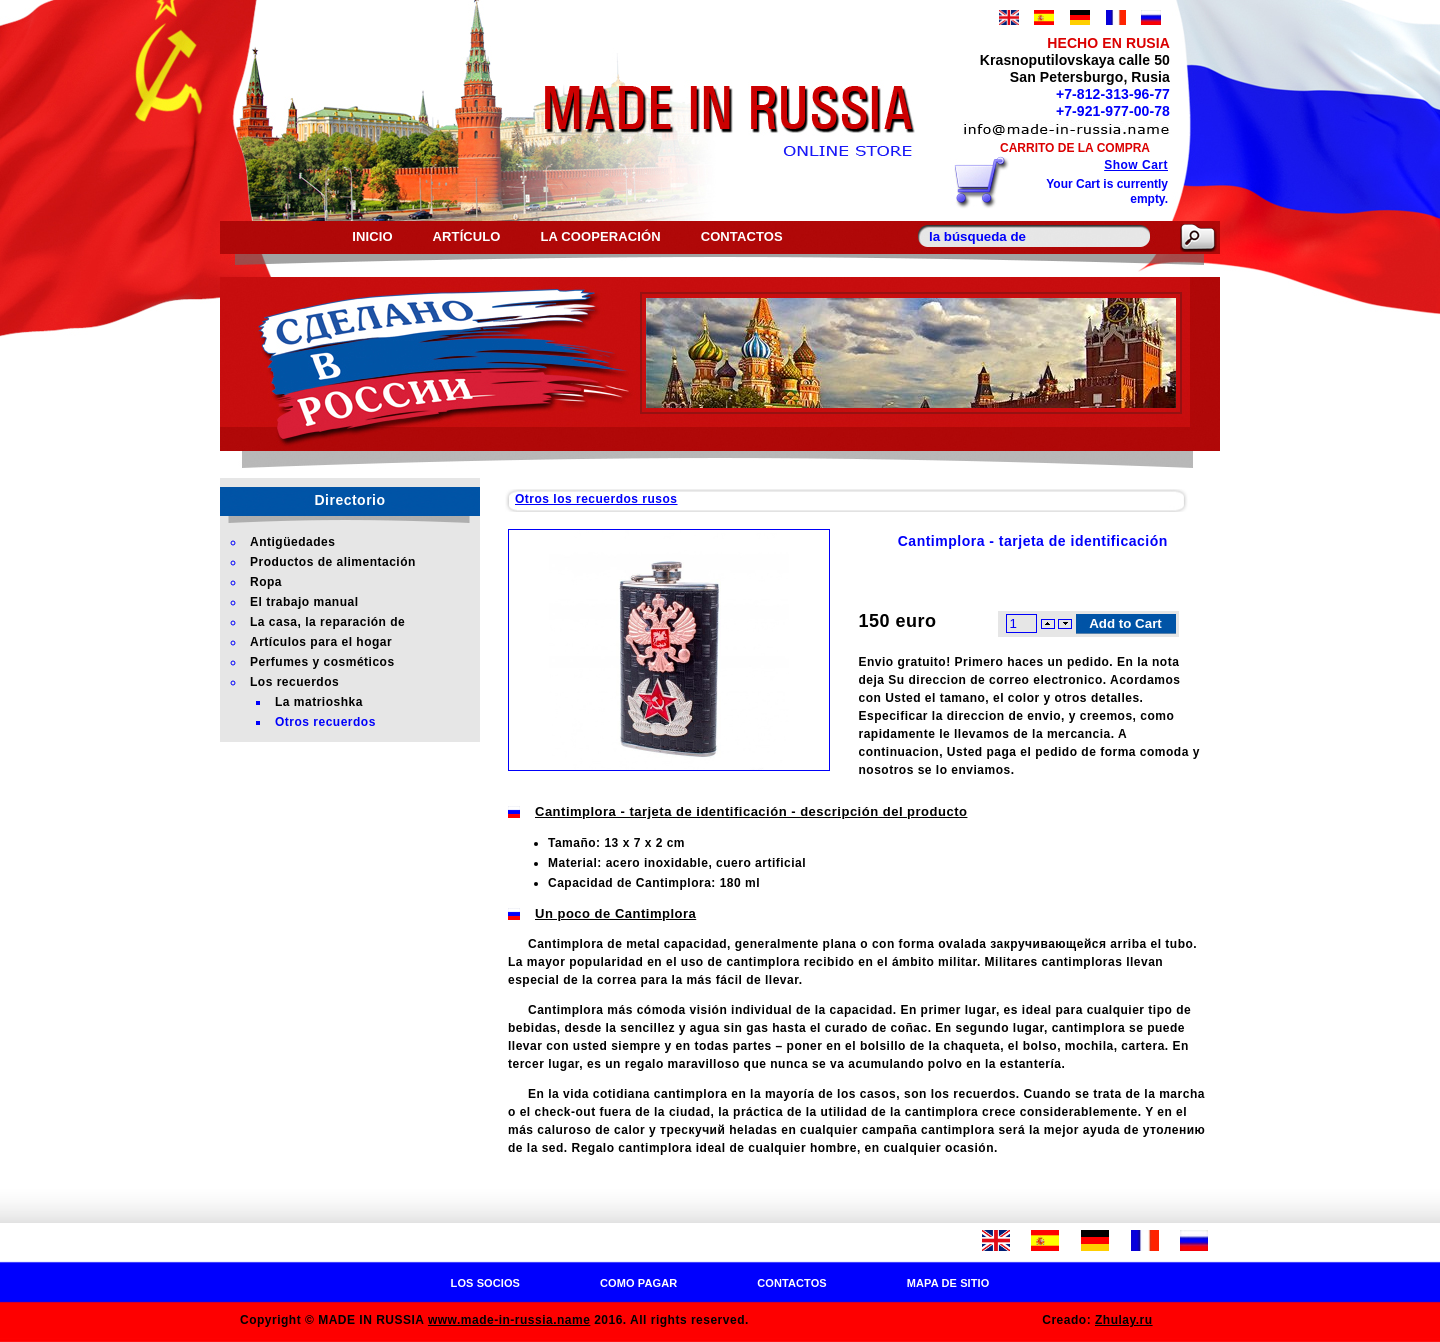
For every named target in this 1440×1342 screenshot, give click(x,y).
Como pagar (638, 1283)
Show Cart (1136, 165)
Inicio (372, 236)
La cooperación (601, 236)
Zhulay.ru (1124, 1320)
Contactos (742, 236)
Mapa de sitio (948, 1283)
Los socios (485, 1283)
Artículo (467, 236)
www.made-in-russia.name (509, 1320)
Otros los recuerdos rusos (596, 499)
